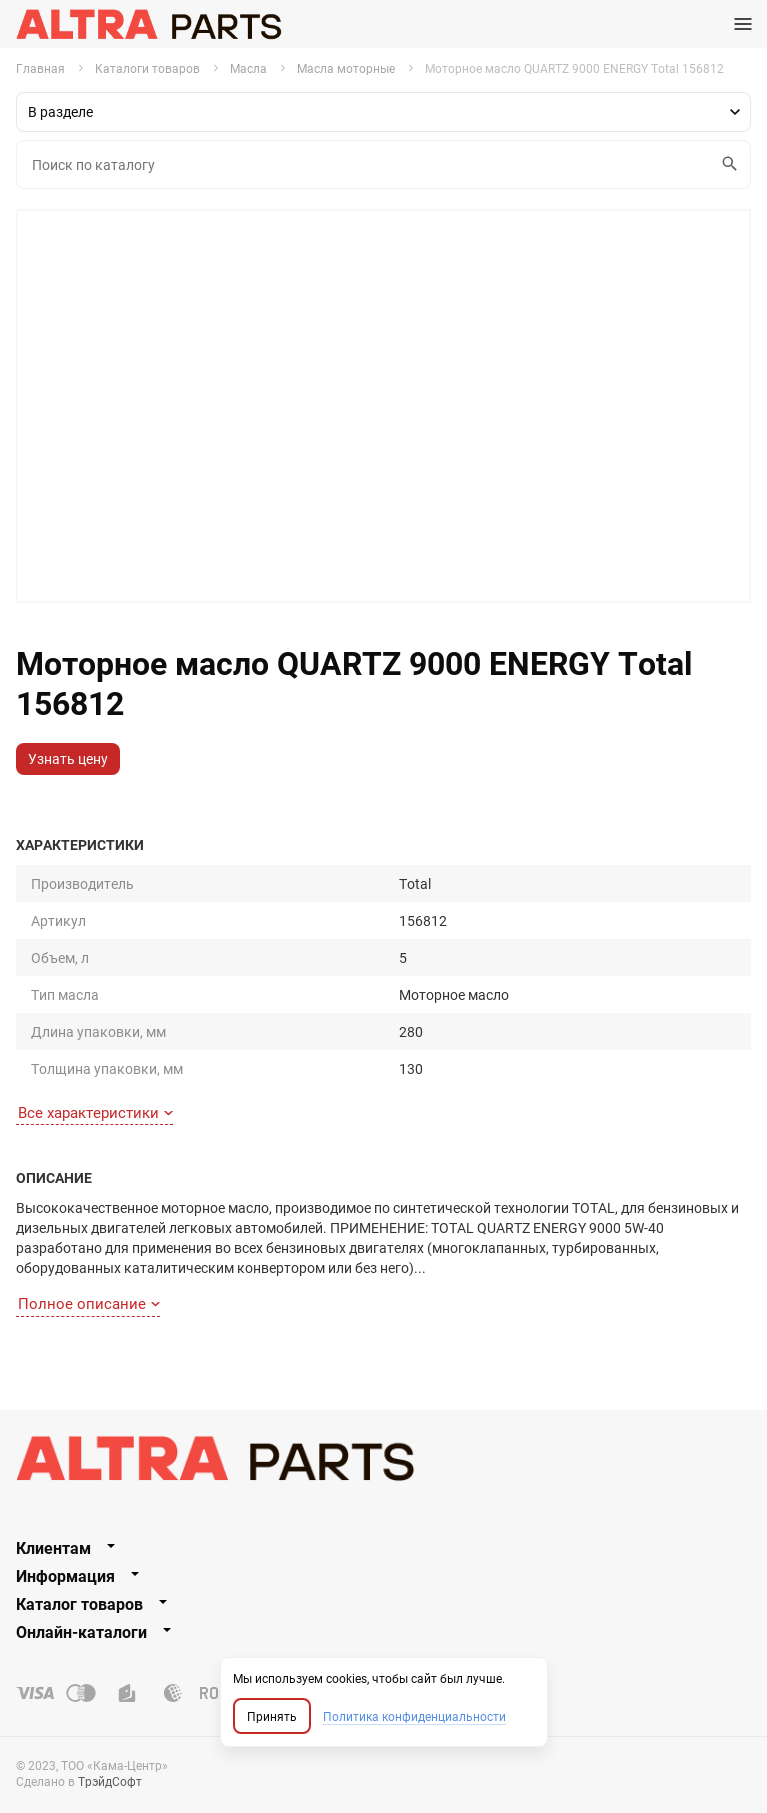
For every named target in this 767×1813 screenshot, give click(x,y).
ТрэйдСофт (110, 1781)
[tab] (383, 1548)
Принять (272, 1716)
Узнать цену (68, 758)
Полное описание (89, 1303)
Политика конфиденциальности (414, 1716)
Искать (725, 164)
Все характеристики (95, 1112)
